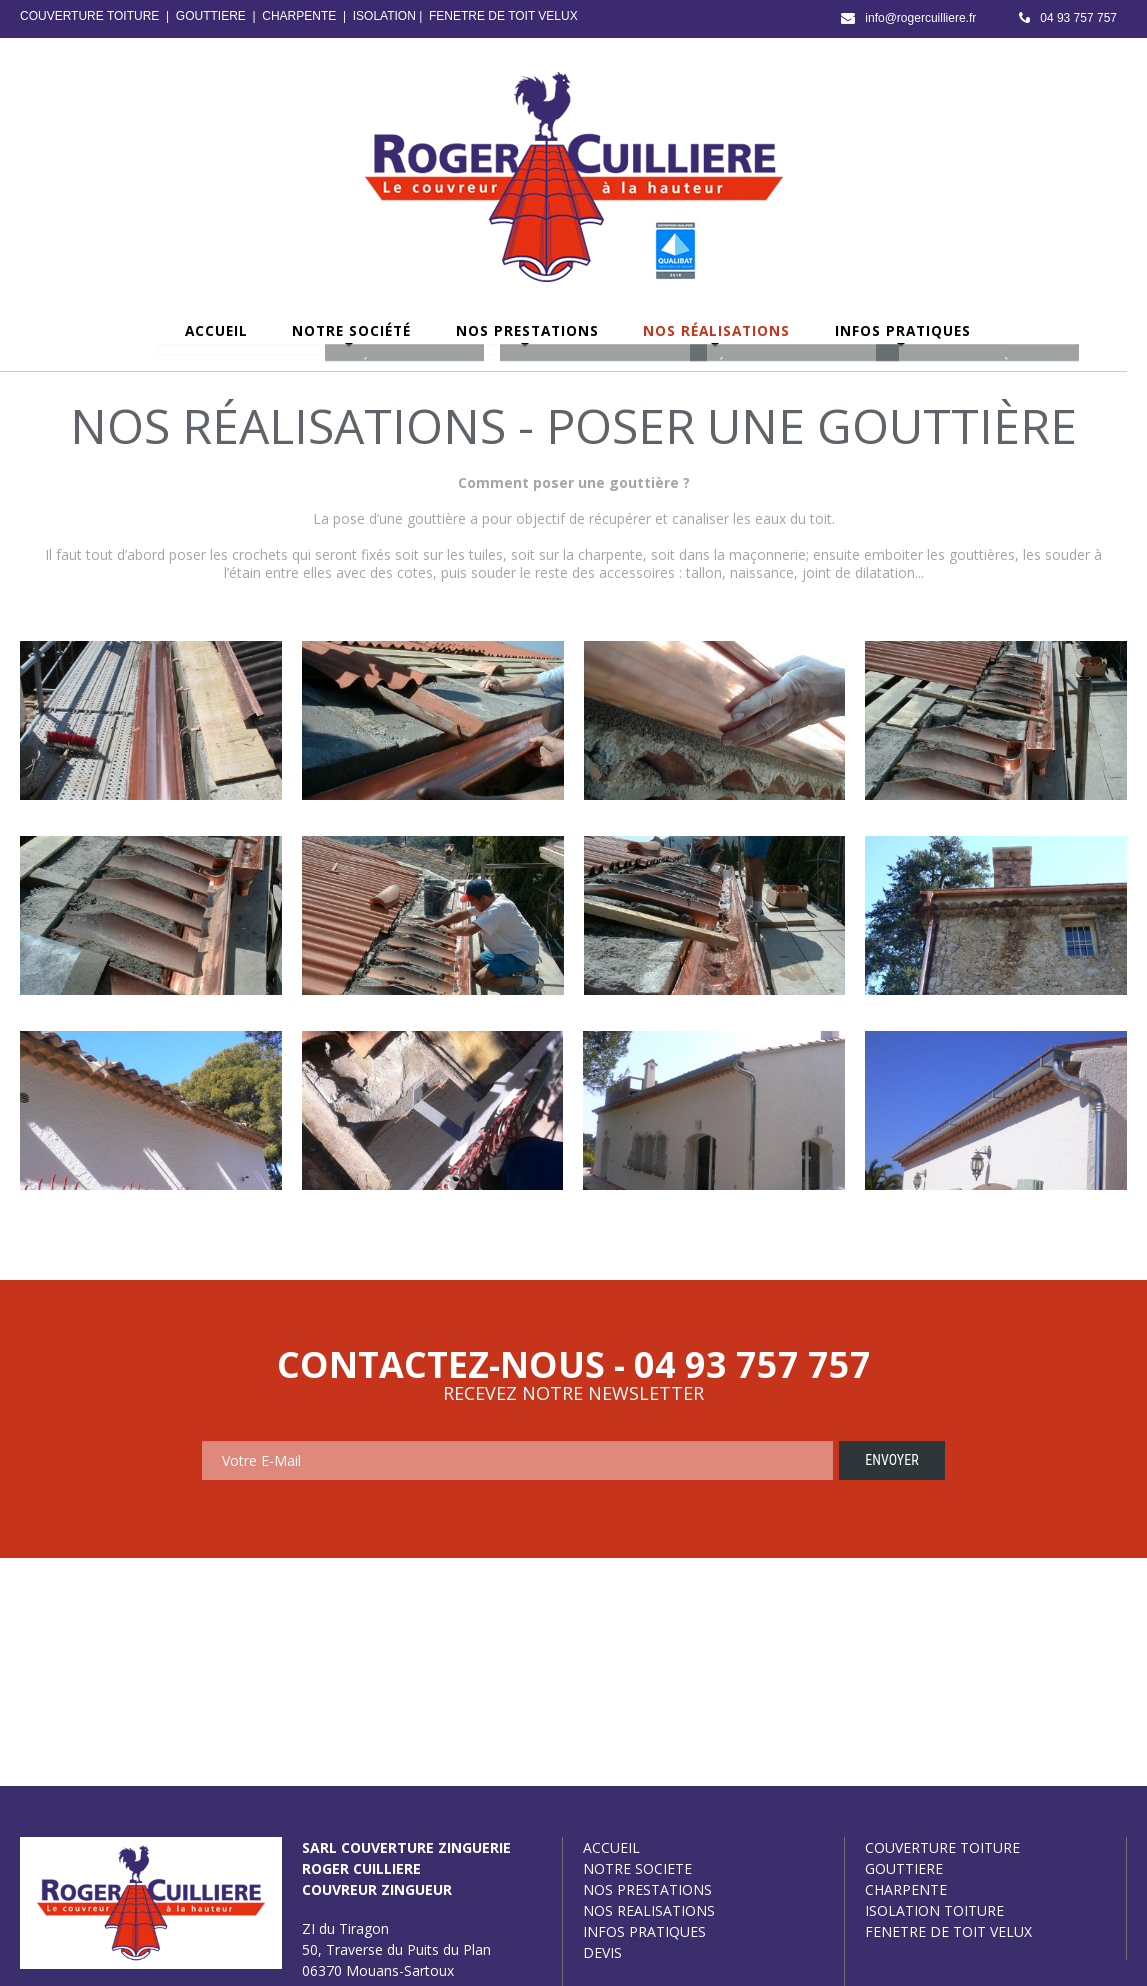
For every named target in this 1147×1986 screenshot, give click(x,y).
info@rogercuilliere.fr (920, 18)
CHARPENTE (299, 16)
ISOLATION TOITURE (934, 1910)
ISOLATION (384, 16)
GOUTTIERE (211, 16)
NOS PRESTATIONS (647, 1889)
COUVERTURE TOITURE (89, 16)
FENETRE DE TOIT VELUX (503, 16)
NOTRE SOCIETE (637, 1868)
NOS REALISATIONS (649, 1910)
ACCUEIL (611, 1847)
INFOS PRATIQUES (644, 1931)
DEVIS (602, 1952)
